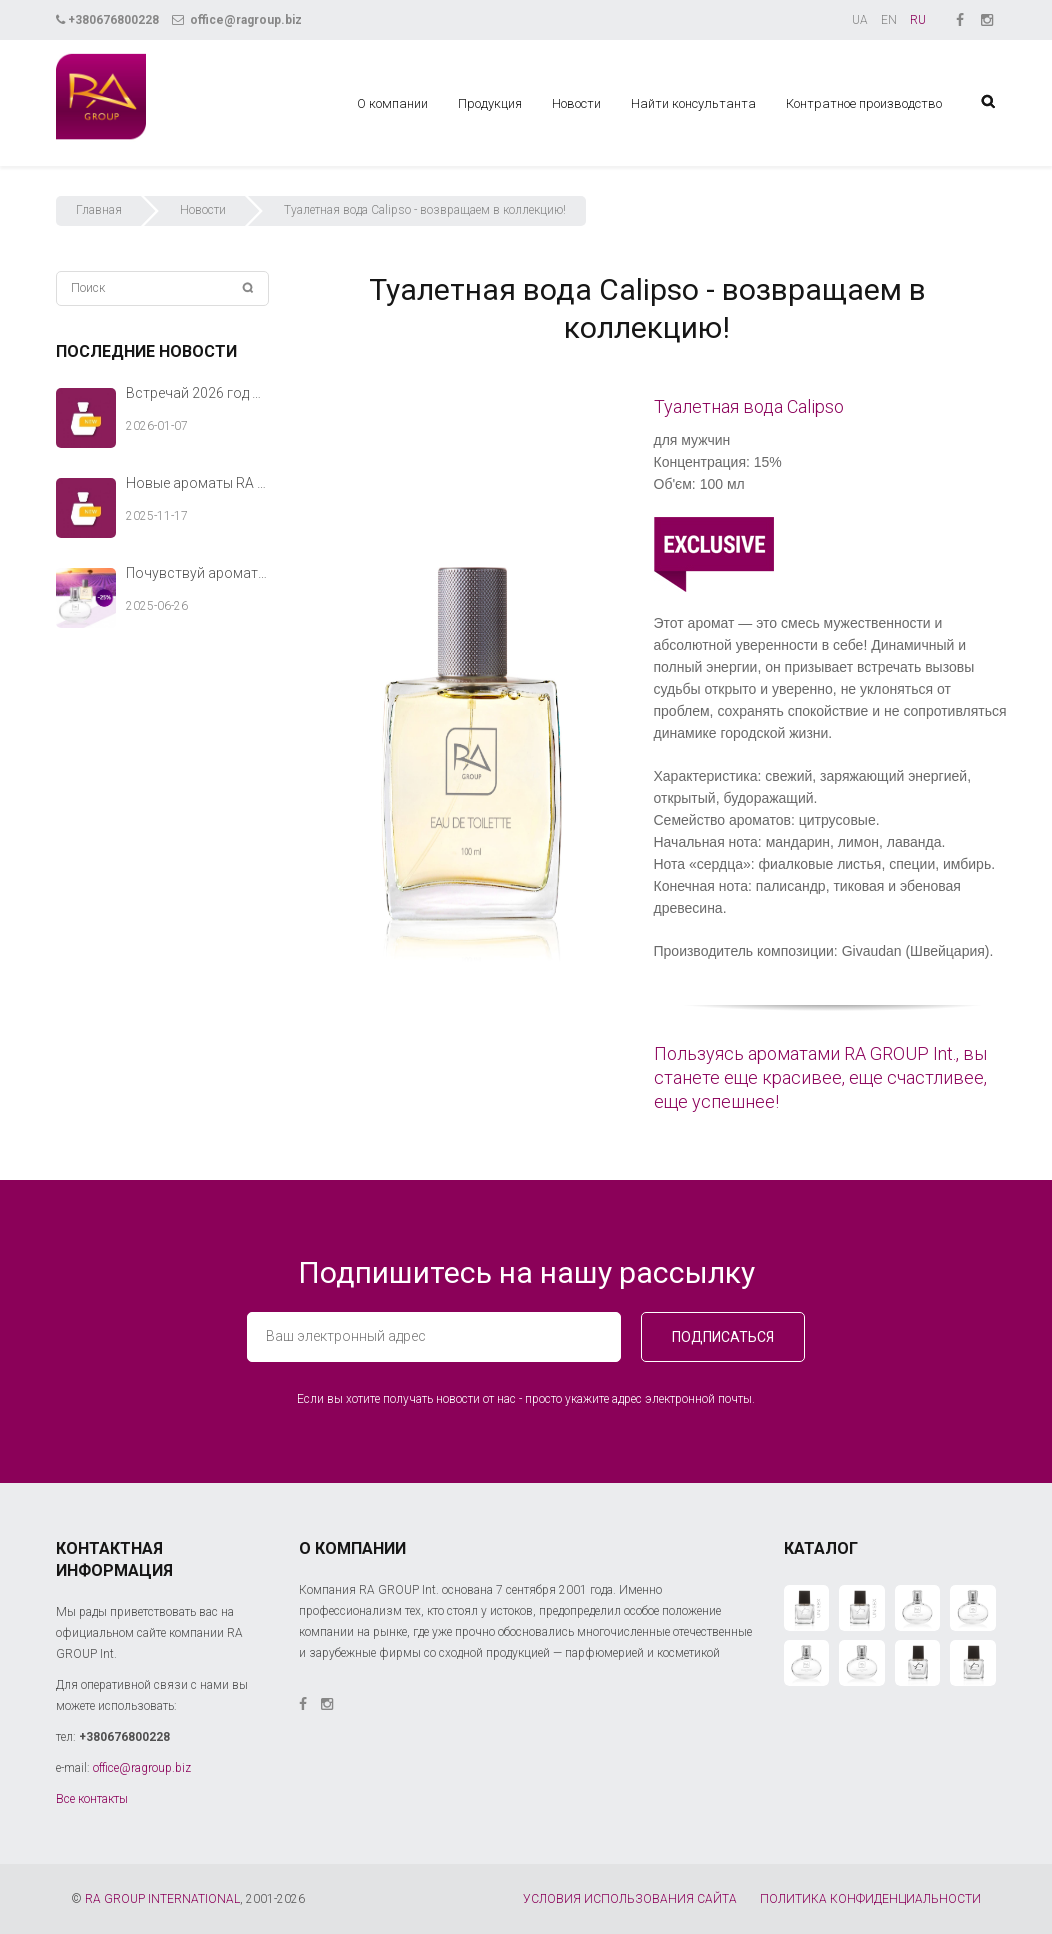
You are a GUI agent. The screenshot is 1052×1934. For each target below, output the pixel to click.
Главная (99, 210)
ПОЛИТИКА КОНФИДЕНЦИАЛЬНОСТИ (870, 1899)
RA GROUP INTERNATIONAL (162, 1899)
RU (918, 20)
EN (889, 20)
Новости (576, 103)
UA (860, 20)
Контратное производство (864, 103)
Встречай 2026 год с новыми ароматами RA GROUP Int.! (197, 393)
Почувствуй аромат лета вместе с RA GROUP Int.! (197, 573)
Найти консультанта (693, 103)
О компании (392, 103)
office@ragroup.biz (237, 20)
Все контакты (92, 1799)
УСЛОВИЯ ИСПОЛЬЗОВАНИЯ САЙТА (630, 1899)
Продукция (490, 103)
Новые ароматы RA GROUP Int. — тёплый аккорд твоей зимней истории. (197, 483)
